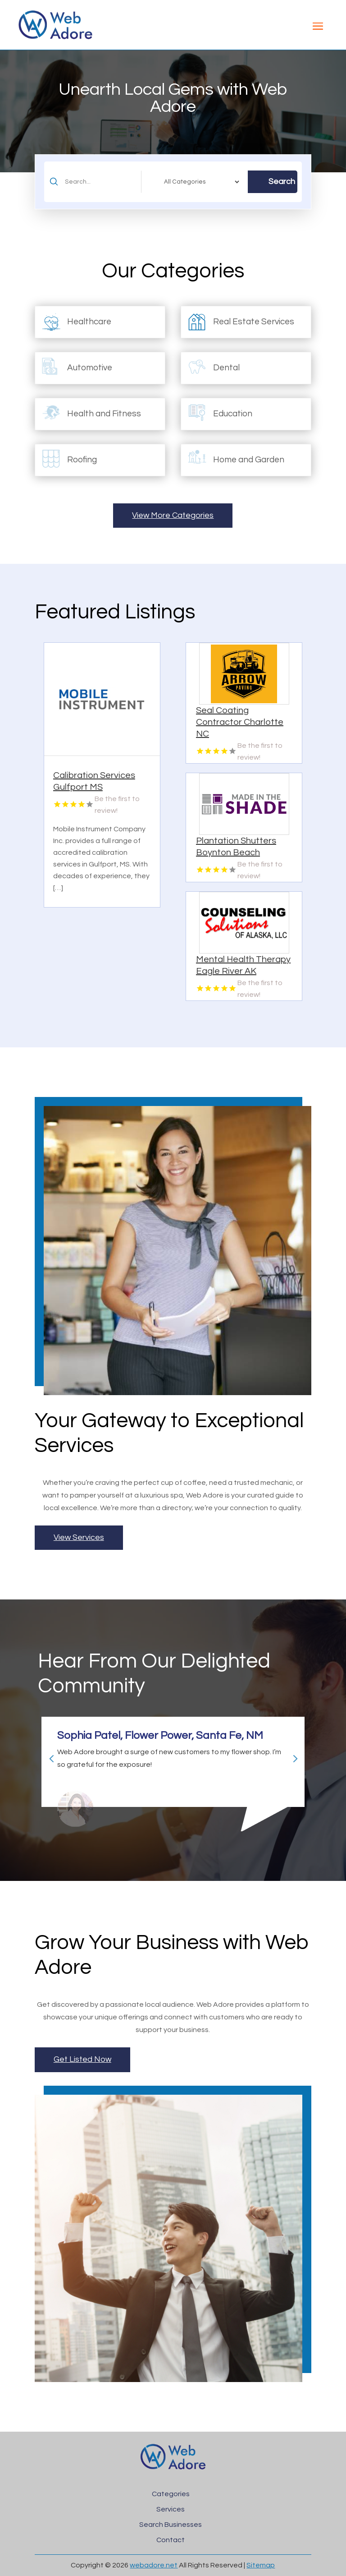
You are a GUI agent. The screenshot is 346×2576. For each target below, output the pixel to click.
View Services (79, 1537)
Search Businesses (170, 2524)
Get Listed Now (82, 2059)
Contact (170, 2540)
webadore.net (154, 2565)
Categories (171, 2494)
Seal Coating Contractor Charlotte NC (239, 722)
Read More (145, 897)
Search (282, 181)
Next (291, 1754)
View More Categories (173, 515)
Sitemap (260, 2565)
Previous (48, 1754)
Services (170, 2509)
